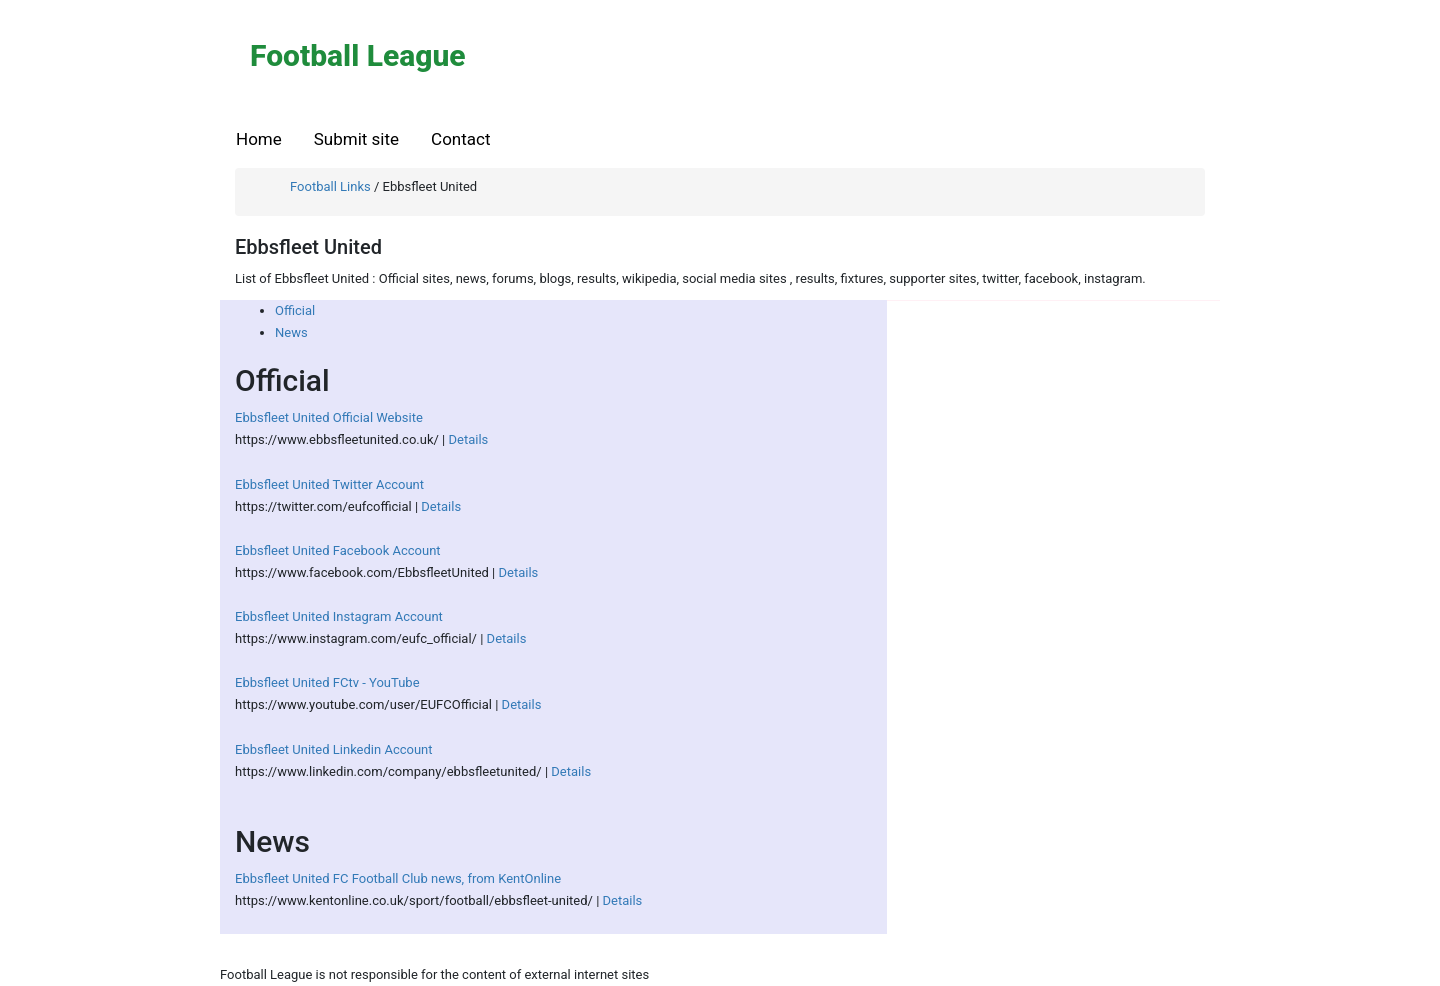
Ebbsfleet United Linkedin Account (334, 749)
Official (295, 310)
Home (259, 139)
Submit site (356, 139)
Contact (460, 139)
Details (469, 439)
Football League (358, 55)
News (291, 332)
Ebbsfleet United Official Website (329, 417)
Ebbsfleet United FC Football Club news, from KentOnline (398, 878)
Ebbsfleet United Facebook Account (338, 550)
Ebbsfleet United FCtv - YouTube (327, 682)
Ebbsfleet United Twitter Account (329, 484)
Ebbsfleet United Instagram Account (339, 616)
